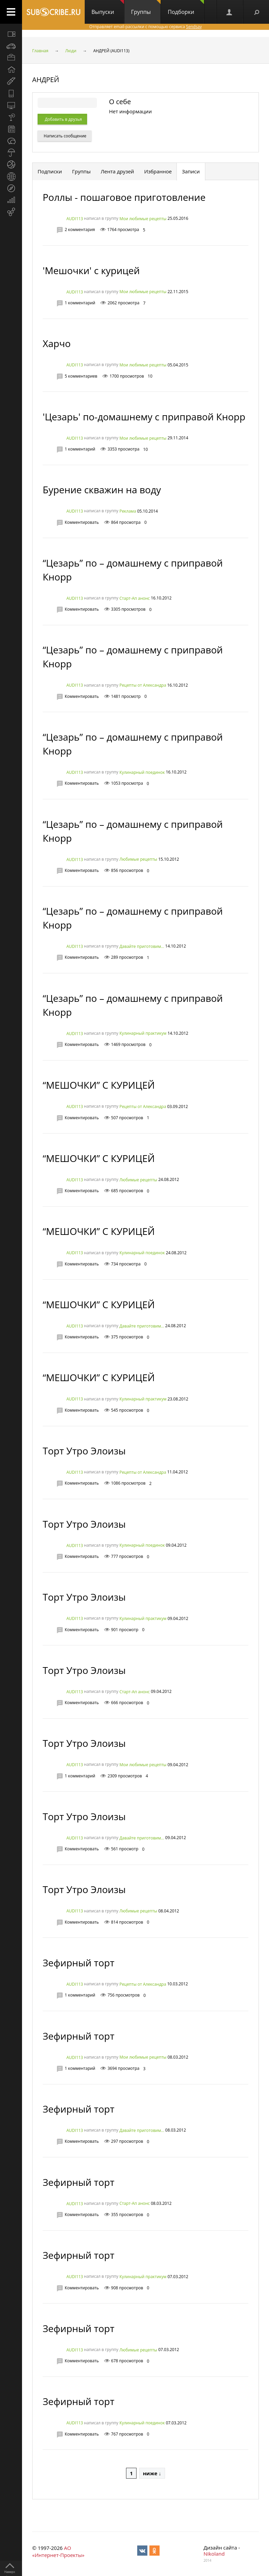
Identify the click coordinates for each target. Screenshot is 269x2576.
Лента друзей (117, 171)
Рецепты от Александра (142, 685)
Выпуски (107, 8)
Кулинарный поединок (142, 772)
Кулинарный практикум (142, 1033)
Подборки (186, 8)
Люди (70, 51)
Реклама (127, 511)
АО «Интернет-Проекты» (58, 2551)
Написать (64, 136)
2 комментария (80, 229)
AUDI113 (74, 219)
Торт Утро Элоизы (84, 1450)
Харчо (57, 343)
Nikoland (214, 2553)
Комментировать (82, 522)
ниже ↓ (152, 2473)
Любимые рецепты (138, 859)
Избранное (158, 171)
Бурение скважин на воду (102, 489)
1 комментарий (80, 303)
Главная (40, 51)
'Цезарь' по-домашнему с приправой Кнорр (144, 416)
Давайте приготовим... (141, 946)
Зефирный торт (79, 1962)
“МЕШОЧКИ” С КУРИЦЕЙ (99, 1085)
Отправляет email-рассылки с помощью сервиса (145, 27)
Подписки (50, 171)
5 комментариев (81, 376)
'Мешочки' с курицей (91, 270)
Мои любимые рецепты (142, 219)
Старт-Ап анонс (134, 598)
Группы (146, 8)
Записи (191, 171)
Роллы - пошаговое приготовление (124, 197)
